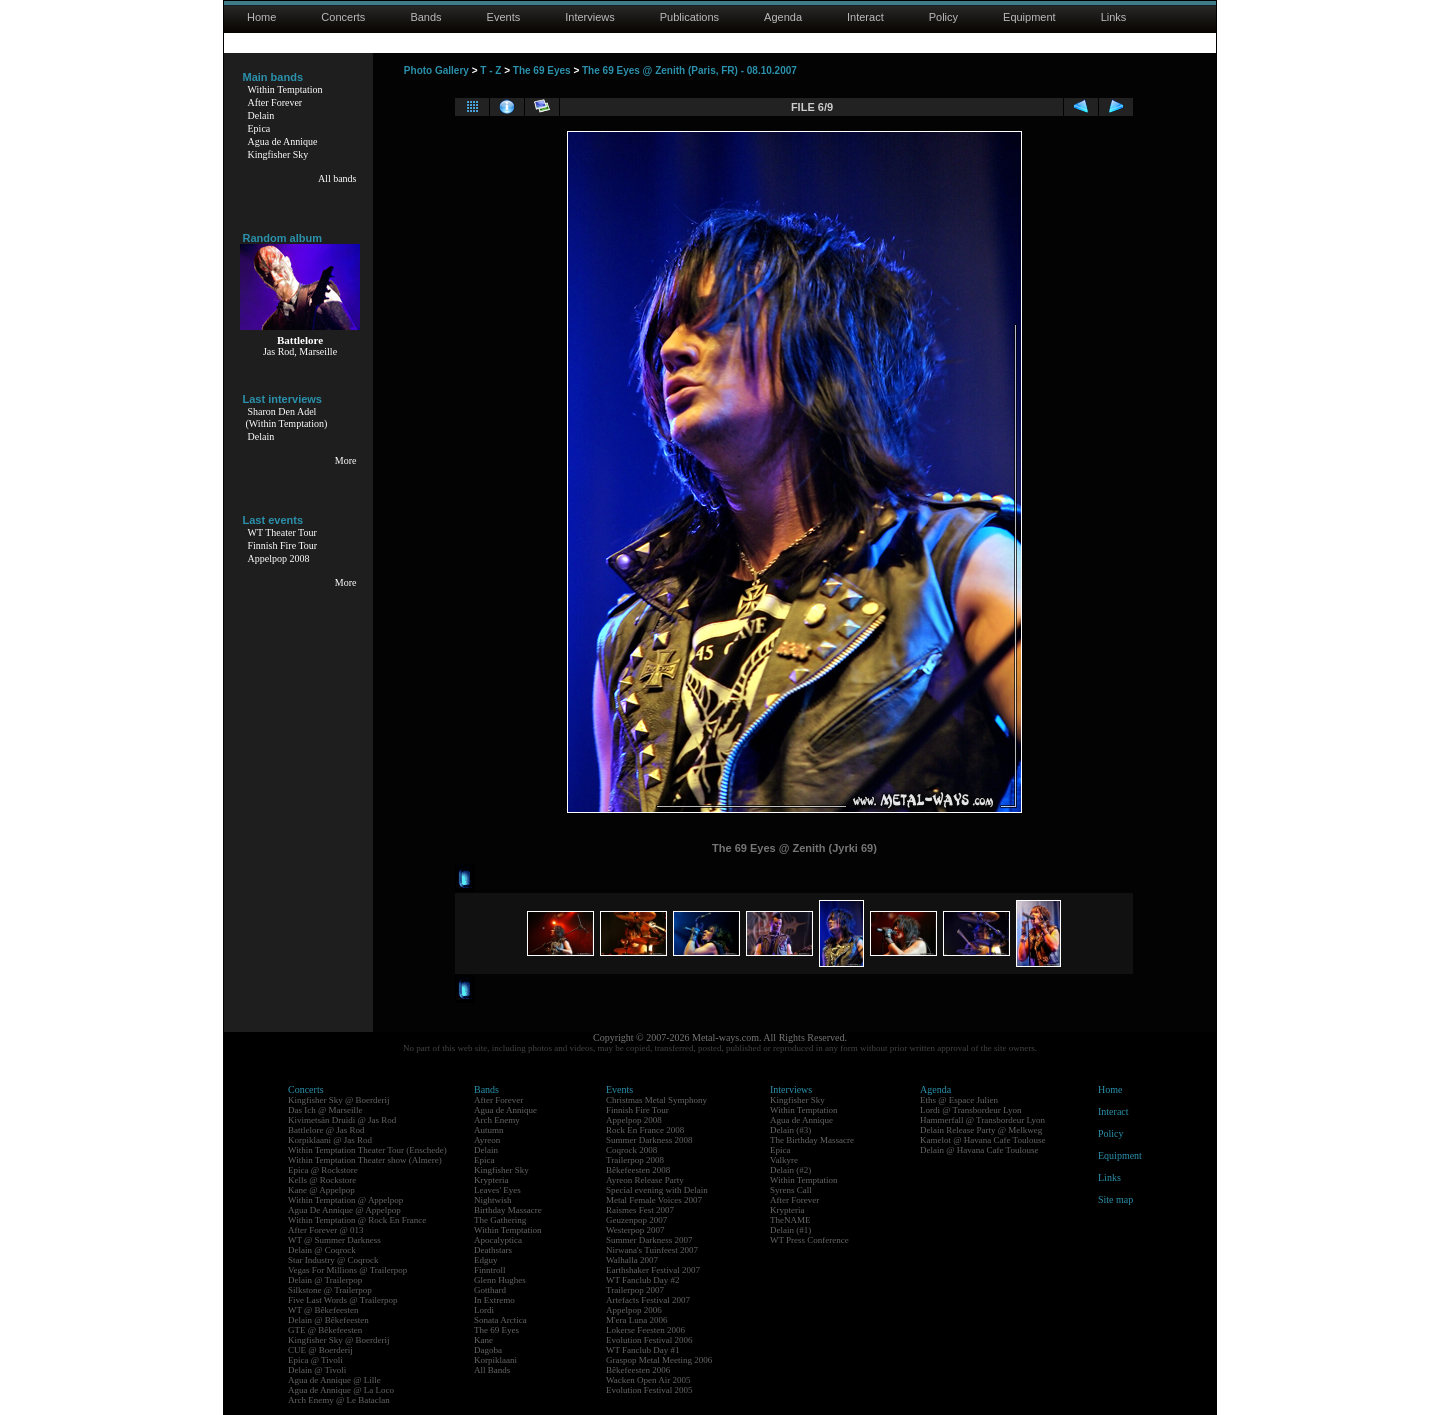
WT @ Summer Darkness (334, 1240)
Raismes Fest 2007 (640, 1210)
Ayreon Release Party (645, 1180)
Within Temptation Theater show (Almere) (365, 1160)
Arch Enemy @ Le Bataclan (339, 1400)
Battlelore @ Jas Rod (326, 1130)
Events (504, 17)
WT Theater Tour (282, 532)
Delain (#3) (790, 1130)
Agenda (783, 17)
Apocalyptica (498, 1240)
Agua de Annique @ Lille (334, 1380)
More (346, 460)
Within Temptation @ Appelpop (345, 1200)
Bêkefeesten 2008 (638, 1170)
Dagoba (488, 1350)
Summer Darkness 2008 (649, 1140)
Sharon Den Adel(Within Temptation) (287, 417)
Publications (689, 17)
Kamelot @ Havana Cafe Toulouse (982, 1140)
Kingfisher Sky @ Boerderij (339, 1100)
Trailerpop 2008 (635, 1160)
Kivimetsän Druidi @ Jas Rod (342, 1120)
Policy (943, 17)
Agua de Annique (283, 141)
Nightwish (493, 1200)
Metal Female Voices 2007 (654, 1200)
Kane (483, 1340)
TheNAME (790, 1220)
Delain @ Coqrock (322, 1250)
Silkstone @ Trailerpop (330, 1290)
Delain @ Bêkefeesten (328, 1320)
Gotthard (490, 1290)
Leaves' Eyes (497, 1190)
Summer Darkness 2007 (649, 1240)
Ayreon (487, 1140)
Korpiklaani (495, 1360)
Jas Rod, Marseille (300, 351)
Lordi (484, 1310)
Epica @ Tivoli (315, 1360)
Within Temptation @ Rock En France (357, 1220)
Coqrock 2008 (631, 1150)
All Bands (492, 1370)
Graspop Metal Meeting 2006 (659, 1360)
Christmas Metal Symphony (656, 1100)
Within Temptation (285, 89)
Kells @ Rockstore (322, 1180)
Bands (425, 17)
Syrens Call (791, 1190)
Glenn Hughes (500, 1280)
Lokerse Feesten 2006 (645, 1330)
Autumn (489, 1130)
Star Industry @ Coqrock (333, 1260)
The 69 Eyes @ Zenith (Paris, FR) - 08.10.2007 (689, 70)
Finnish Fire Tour (283, 545)
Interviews (590, 17)
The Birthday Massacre (812, 1140)
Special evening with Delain (657, 1190)
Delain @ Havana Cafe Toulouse (979, 1150)
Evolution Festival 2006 (649, 1340)
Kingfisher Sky (278, 154)
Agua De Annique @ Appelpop (344, 1210)
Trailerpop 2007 (635, 1290)
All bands (337, 178)
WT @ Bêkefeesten (323, 1310)
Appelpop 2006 (634, 1310)
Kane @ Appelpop (321, 1190)
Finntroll (490, 1270)
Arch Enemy (497, 1120)
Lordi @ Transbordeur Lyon (971, 1110)
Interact (865, 17)
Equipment (1029, 17)
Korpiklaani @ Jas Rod (330, 1140)
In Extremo (494, 1300)
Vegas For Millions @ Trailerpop (347, 1270)
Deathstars (493, 1250)
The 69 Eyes (542, 70)
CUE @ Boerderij (320, 1350)
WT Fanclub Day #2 (643, 1280)
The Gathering (500, 1220)
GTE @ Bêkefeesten (325, 1330)
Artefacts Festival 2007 (648, 1300)
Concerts (343, 17)
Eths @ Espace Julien (959, 1100)
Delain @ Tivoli (317, 1370)
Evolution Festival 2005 (649, 1390)
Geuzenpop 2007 (636, 1220)
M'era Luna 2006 (637, 1320)
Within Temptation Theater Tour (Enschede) (367, 1150)
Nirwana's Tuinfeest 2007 (652, 1250)
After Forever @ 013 (326, 1230)
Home (261, 17)
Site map (1115, 1199)
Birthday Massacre (508, 1210)
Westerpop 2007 (635, 1230)
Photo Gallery (436, 70)
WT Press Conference (809, 1240)
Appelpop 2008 (279, 558)
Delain (261, 115)
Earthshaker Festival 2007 (653, 1270)
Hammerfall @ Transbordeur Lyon (982, 1120)
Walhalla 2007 (632, 1260)
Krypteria (491, 1180)
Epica (259, 128)
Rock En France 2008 (645, 1130)
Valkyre (784, 1160)
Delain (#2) (790, 1170)
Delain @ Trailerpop (325, 1280)
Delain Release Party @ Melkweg (981, 1130)
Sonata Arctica (500, 1320)
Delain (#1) (790, 1230)
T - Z (490, 70)
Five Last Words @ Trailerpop (342, 1300)
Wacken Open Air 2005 (648, 1380)
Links (1114, 17)
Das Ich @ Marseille (325, 1110)
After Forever (275, 102)
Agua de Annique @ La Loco (341, 1390)
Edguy (486, 1260)
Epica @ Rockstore (323, 1170)
